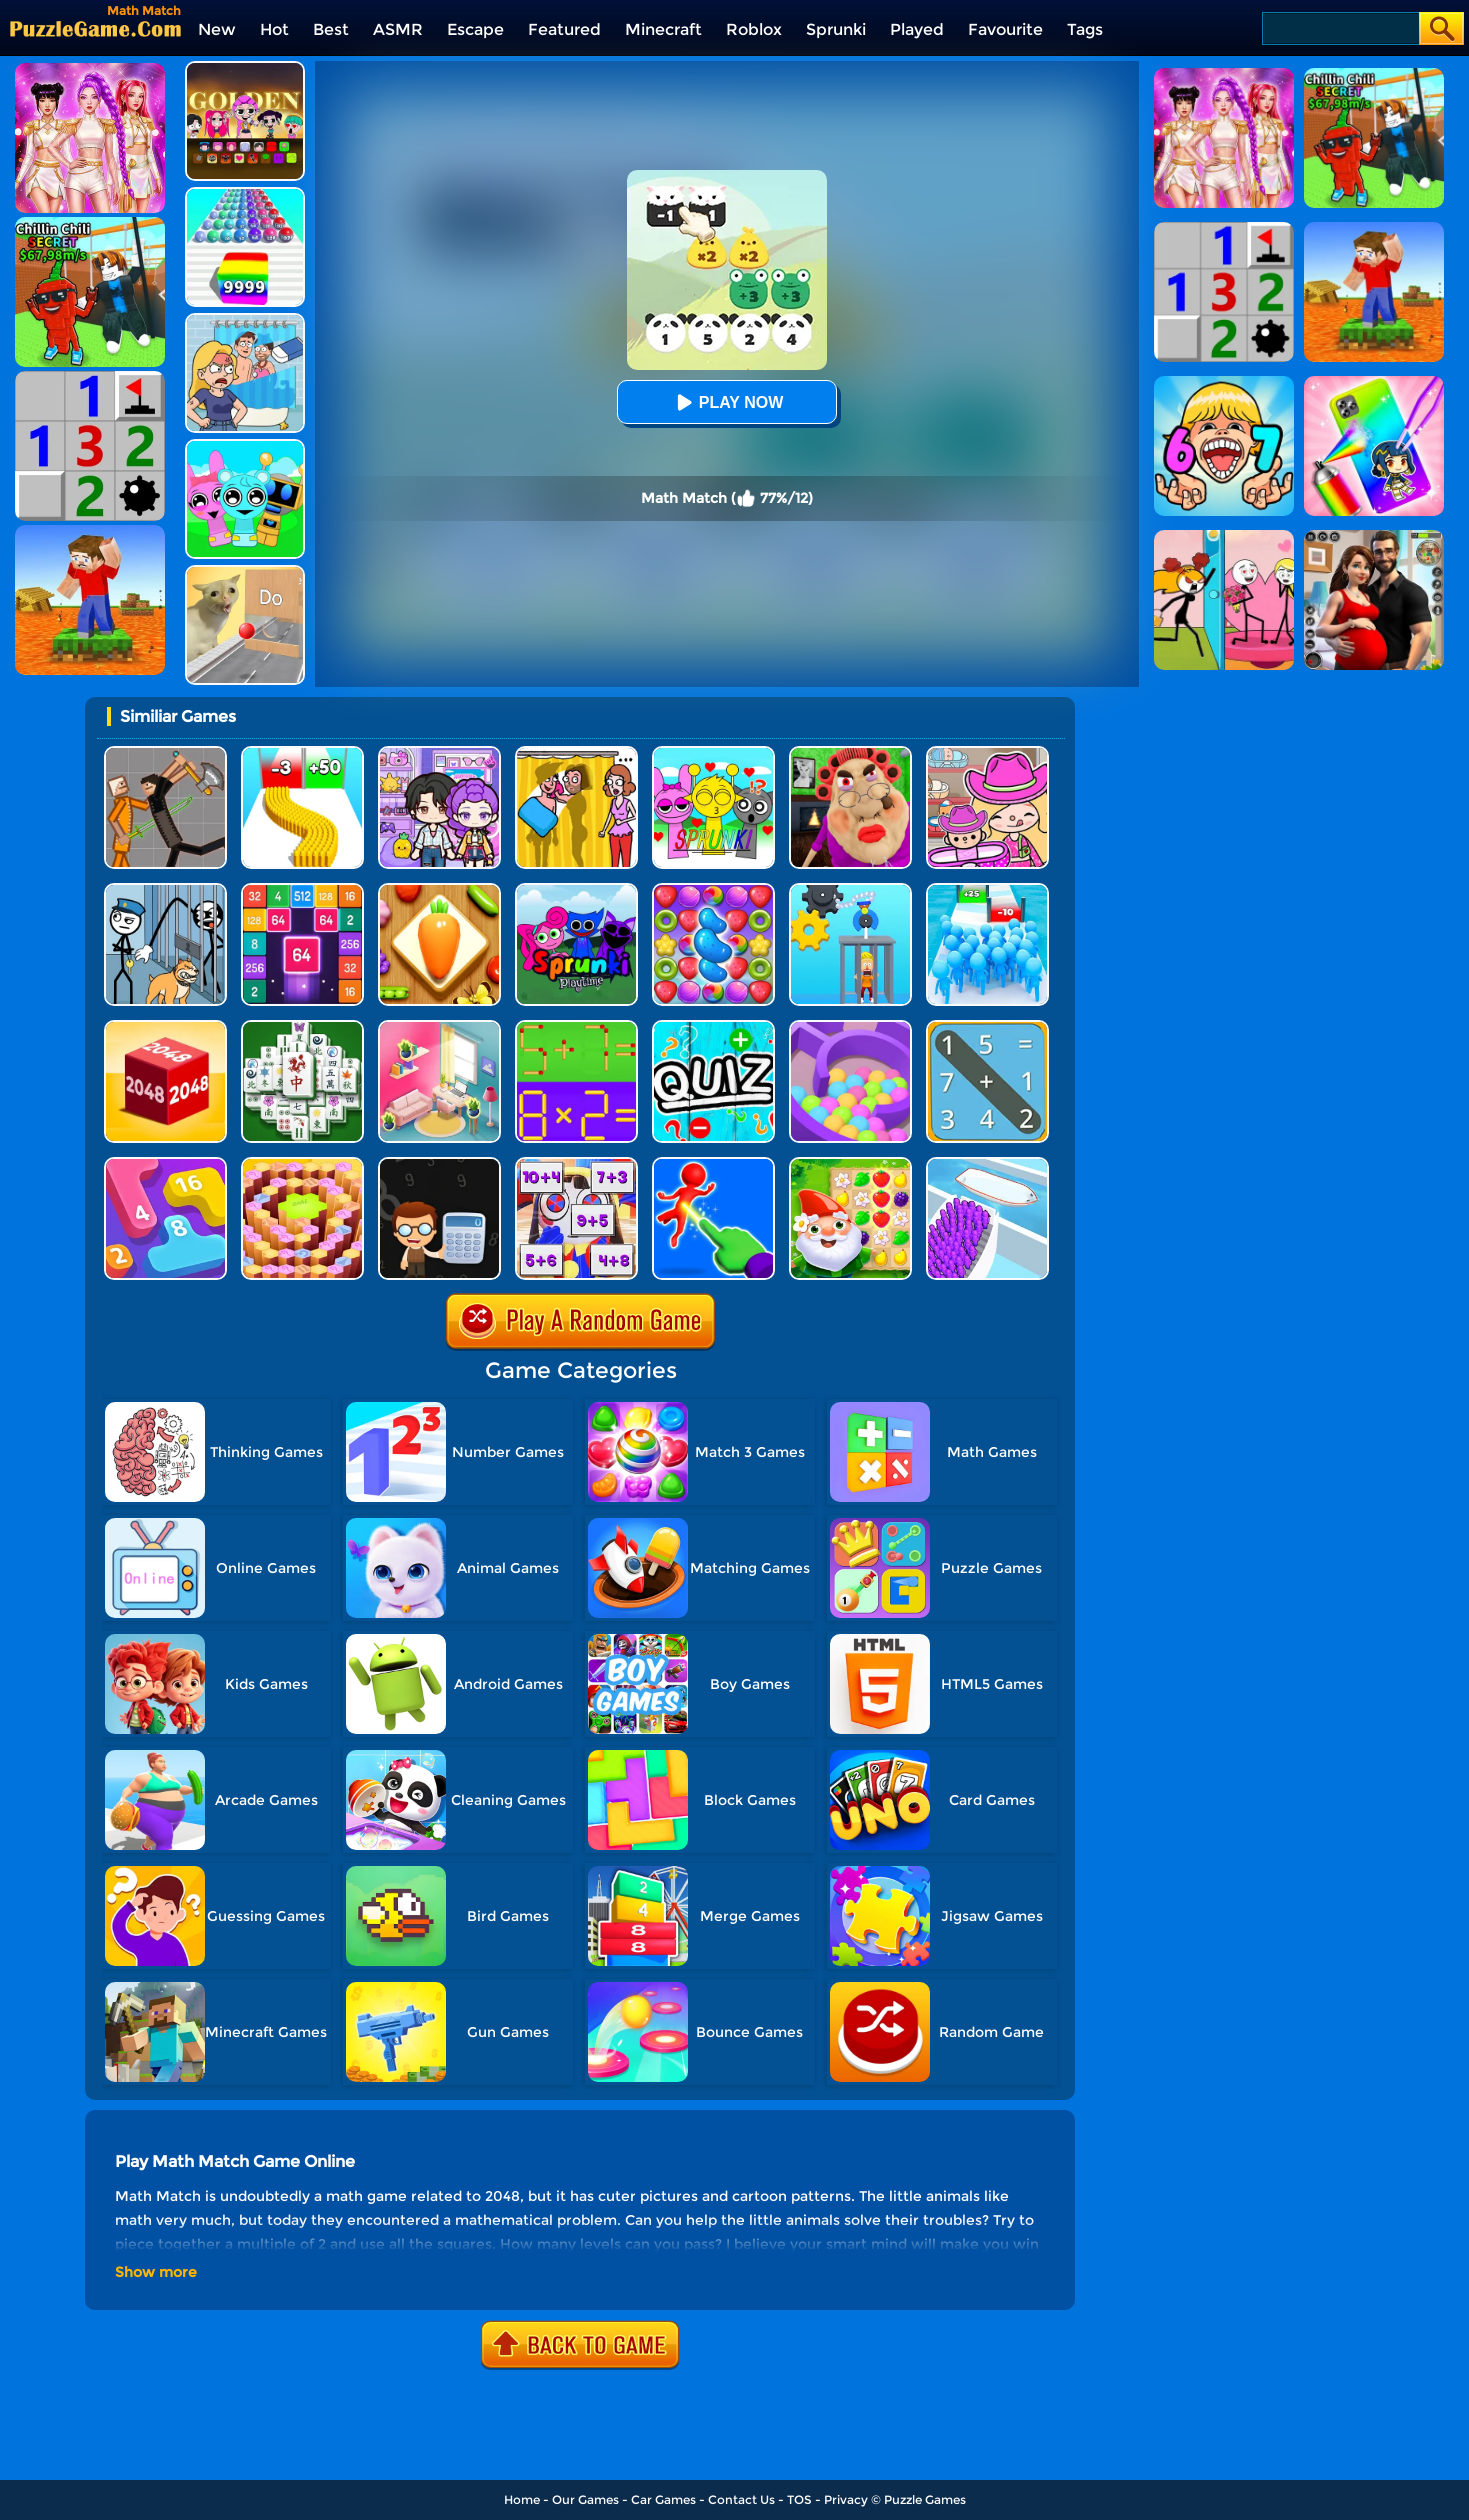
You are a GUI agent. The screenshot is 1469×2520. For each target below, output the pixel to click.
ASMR (398, 29)
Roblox (754, 29)
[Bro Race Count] (987, 890)
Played (917, 29)
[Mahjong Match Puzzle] (302, 1027)
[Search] (1339, 28)
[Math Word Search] (987, 1027)
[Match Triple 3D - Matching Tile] (439, 890)
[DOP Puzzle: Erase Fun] (245, 320)
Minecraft (663, 29)
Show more (156, 2272)
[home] (95, 28)
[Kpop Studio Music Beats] (245, 68)
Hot (274, 29)
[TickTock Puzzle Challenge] (245, 572)
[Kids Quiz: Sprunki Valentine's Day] (713, 753)
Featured (564, 29)
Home (522, 2499)
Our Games (585, 2499)
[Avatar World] (987, 753)
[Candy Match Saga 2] (713, 890)
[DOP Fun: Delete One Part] (576, 753)
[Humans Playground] (165, 753)
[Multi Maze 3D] (850, 1027)
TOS (799, 2499)
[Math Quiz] (713, 1027)
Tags (1085, 29)
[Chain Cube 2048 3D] (165, 1027)
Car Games (663, 2499)
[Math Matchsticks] (576, 1027)
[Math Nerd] (439, 1164)
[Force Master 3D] (713, 1164)
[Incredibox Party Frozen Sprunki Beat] (245, 446)
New (217, 29)
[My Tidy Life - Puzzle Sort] (439, 1027)
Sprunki (836, 29)
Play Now (727, 402)
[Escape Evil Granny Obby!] (850, 753)
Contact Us (741, 2499)
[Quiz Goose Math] (302, 1164)
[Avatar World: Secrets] (439, 753)
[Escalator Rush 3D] (987, 1164)
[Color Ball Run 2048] (245, 194)
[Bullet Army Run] (302, 753)
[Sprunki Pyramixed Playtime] (576, 890)
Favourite (1005, 29)
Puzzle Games (925, 2499)
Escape (475, 29)
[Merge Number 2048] (165, 1164)
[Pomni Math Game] (576, 1164)
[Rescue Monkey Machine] (850, 890)
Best (331, 29)
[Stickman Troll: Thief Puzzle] (165, 890)
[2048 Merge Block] (302, 890)
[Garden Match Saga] (850, 1164)
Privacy (846, 2499)
